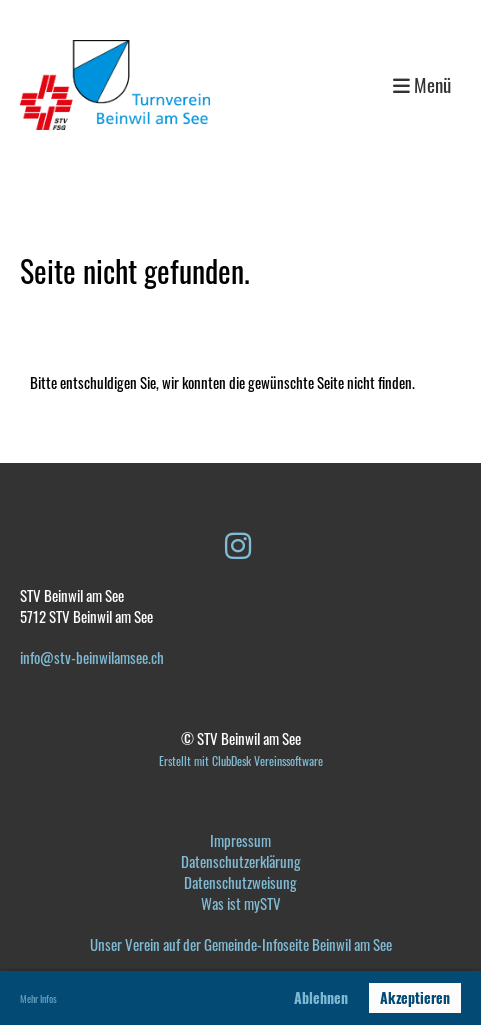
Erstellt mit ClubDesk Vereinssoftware (241, 760)
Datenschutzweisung (240, 882)
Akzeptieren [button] (415, 998)
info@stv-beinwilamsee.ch (92, 657)
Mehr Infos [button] (38, 998)
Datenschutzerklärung (241, 861)
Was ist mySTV (241, 903)
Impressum (240, 840)
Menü (422, 85)
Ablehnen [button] (321, 998)
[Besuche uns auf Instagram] (238, 543)
